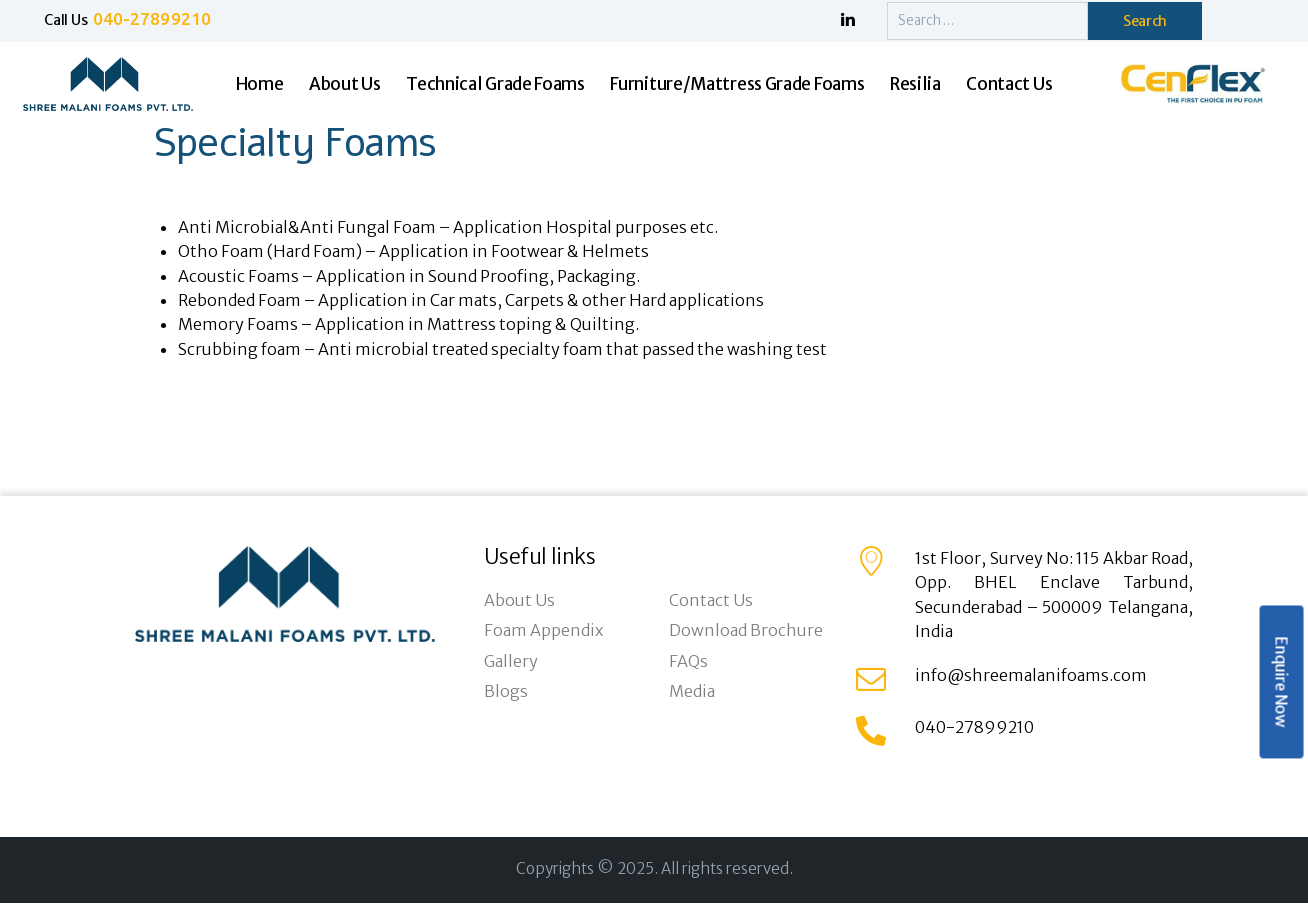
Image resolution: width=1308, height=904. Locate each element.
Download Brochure (746, 630)
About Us (519, 600)
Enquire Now (1281, 682)
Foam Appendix (543, 630)
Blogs (506, 691)
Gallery (511, 661)
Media (692, 691)
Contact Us (711, 600)
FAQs (688, 661)
